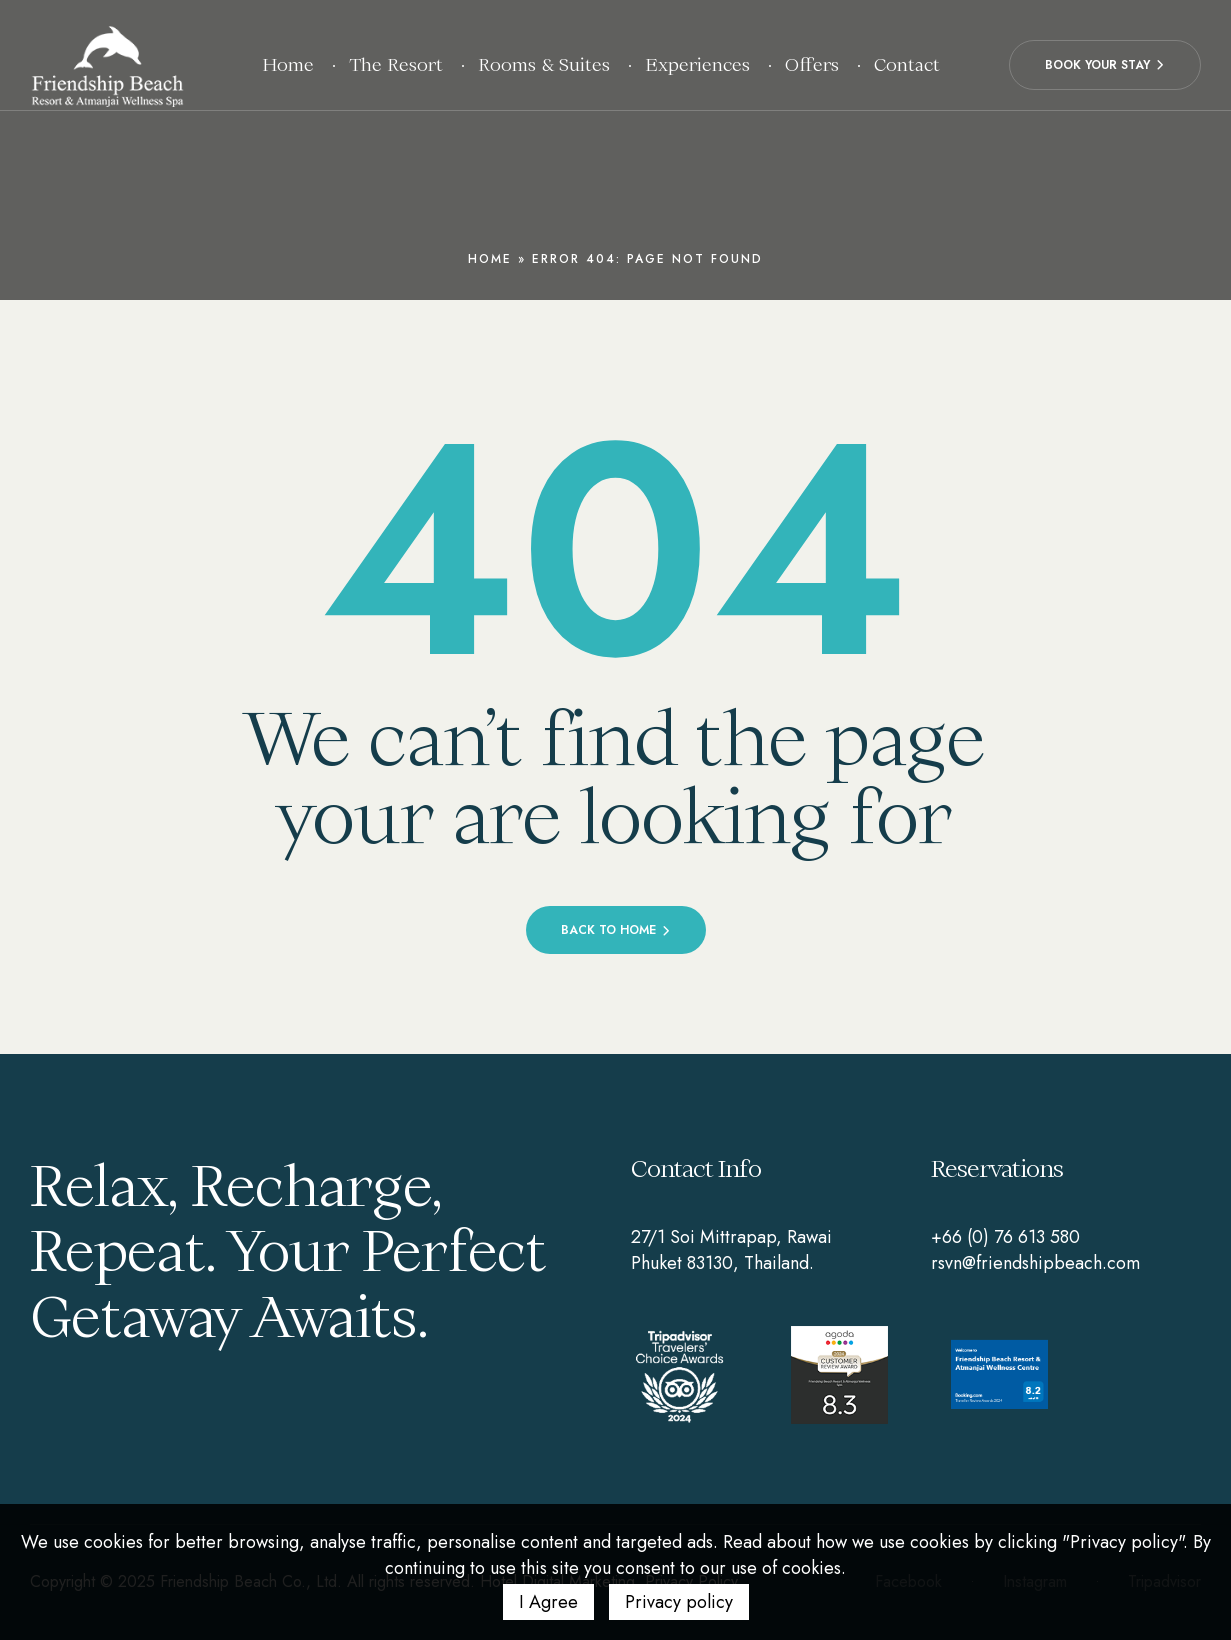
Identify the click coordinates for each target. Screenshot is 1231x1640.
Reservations (997, 1168)
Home (490, 259)
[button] (1105, 65)
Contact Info (696, 1168)
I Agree (548, 1602)
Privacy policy (679, 1602)
